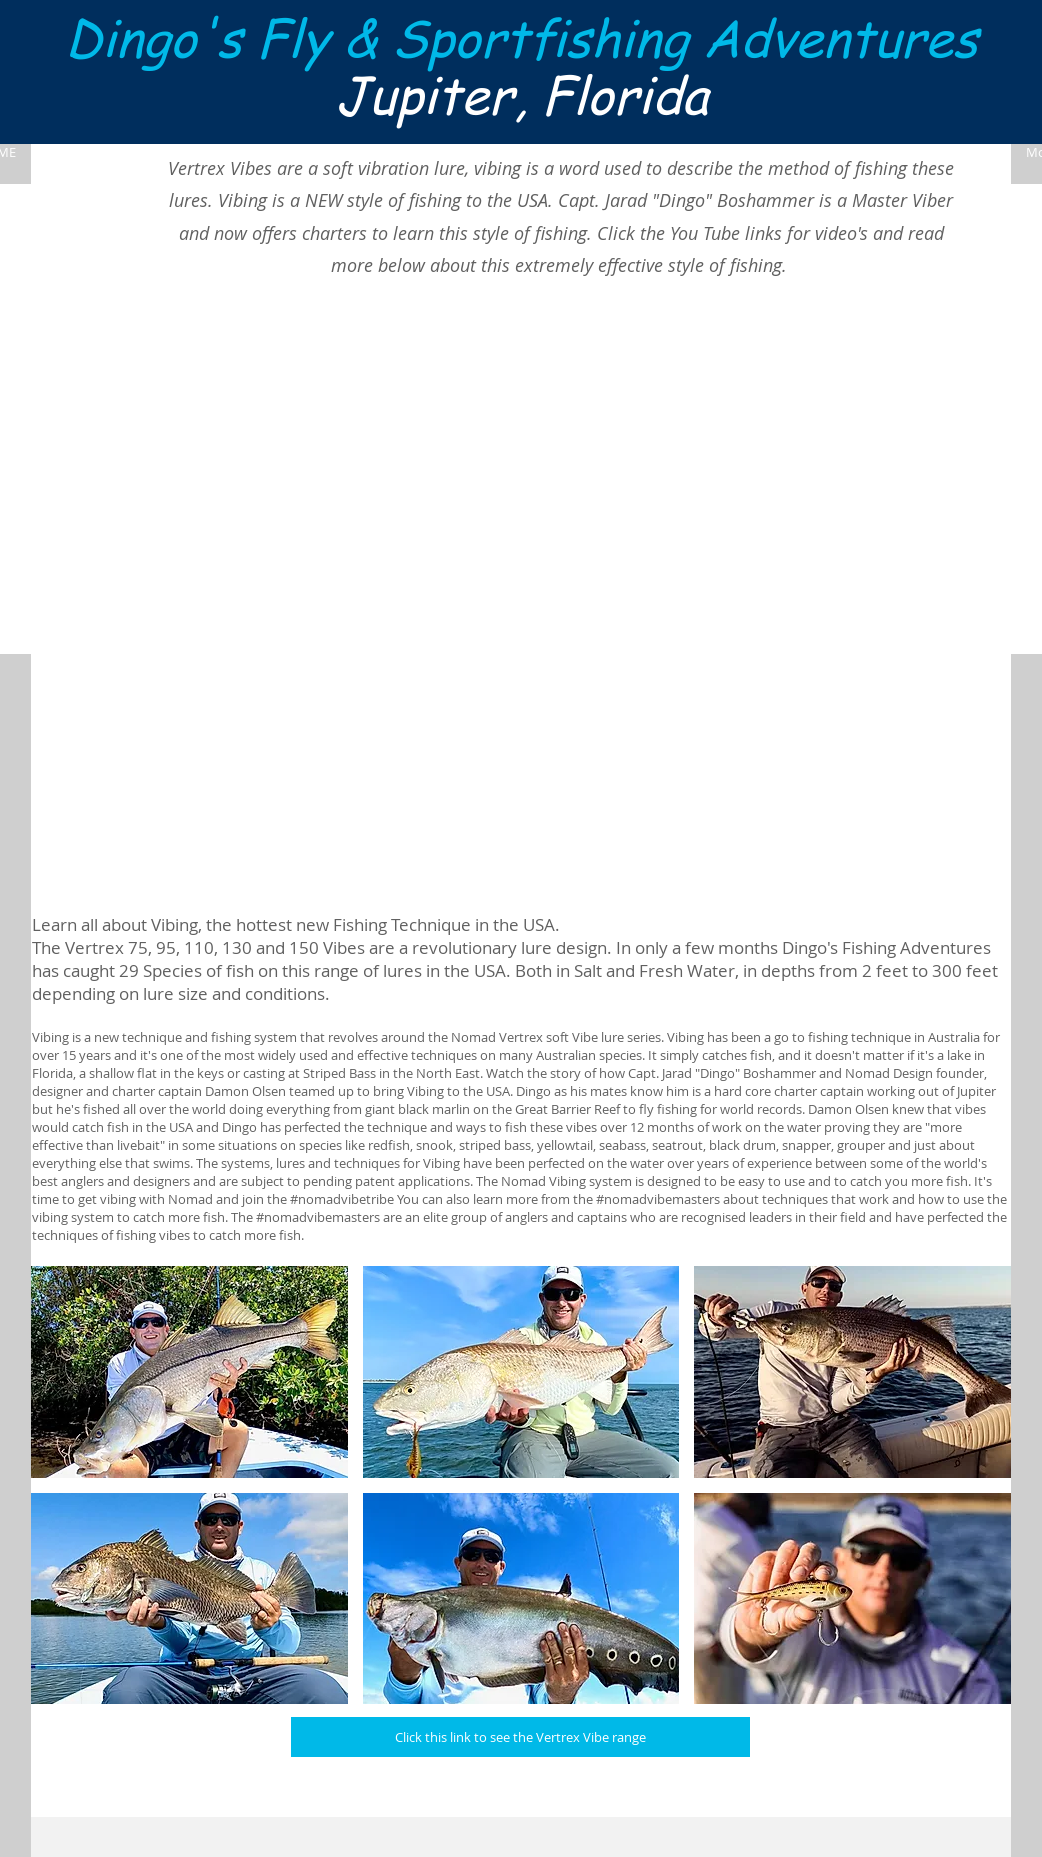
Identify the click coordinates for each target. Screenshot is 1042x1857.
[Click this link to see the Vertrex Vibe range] (520, 1737)
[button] (189, 1372)
